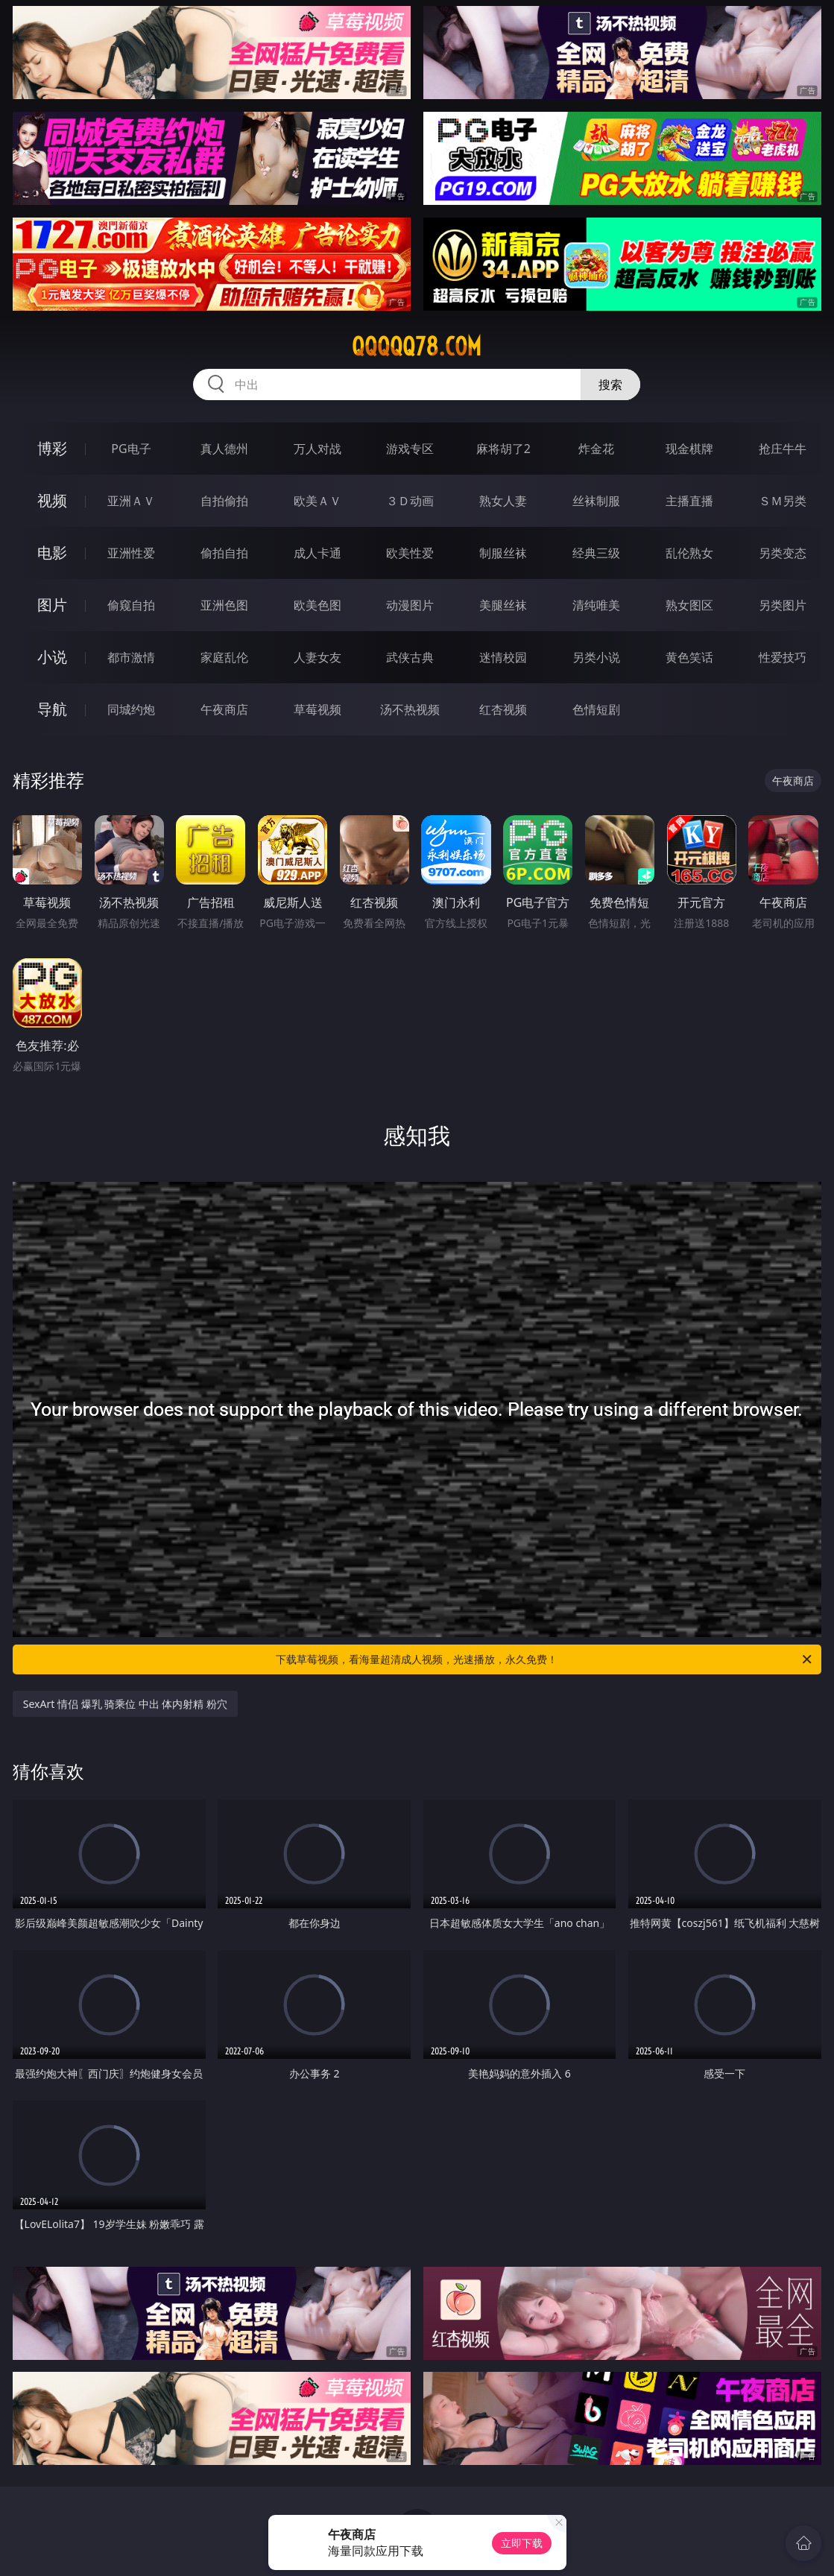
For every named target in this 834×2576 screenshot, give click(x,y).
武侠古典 (410, 657)
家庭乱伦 (224, 657)
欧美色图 (317, 605)
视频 (52, 500)
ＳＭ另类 (782, 501)
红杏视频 (503, 709)
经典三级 (596, 553)
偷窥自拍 (131, 605)
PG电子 (131, 448)
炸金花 (596, 448)
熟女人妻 (503, 501)
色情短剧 (596, 709)
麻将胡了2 (503, 448)
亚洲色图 (224, 605)
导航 (52, 709)
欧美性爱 (410, 553)
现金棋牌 (689, 448)
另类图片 (782, 605)
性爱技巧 (782, 657)
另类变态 (782, 553)
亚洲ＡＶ (131, 501)
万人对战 (317, 448)
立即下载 (522, 2543)
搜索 (610, 384)
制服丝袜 (503, 553)
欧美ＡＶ (317, 501)
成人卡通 (317, 553)
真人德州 (224, 448)
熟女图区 (689, 605)
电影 (52, 552)
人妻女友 (317, 657)
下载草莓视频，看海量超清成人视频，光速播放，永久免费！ (545, 1659)
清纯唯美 (596, 605)
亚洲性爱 (131, 553)
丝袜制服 (596, 501)
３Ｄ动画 (410, 501)
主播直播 (689, 501)
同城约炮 (131, 709)
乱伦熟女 (689, 553)
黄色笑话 (689, 657)
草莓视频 (317, 709)
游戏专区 (410, 448)
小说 (52, 657)
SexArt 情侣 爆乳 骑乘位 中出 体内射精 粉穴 (125, 1704)
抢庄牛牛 (782, 448)
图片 (52, 605)
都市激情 (131, 657)
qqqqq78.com (416, 346)
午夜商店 (224, 709)
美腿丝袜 (503, 605)
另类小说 (596, 657)
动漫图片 (410, 605)
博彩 (52, 448)
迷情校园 (503, 657)
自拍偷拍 (224, 501)
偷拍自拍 (224, 553)
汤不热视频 (410, 709)
